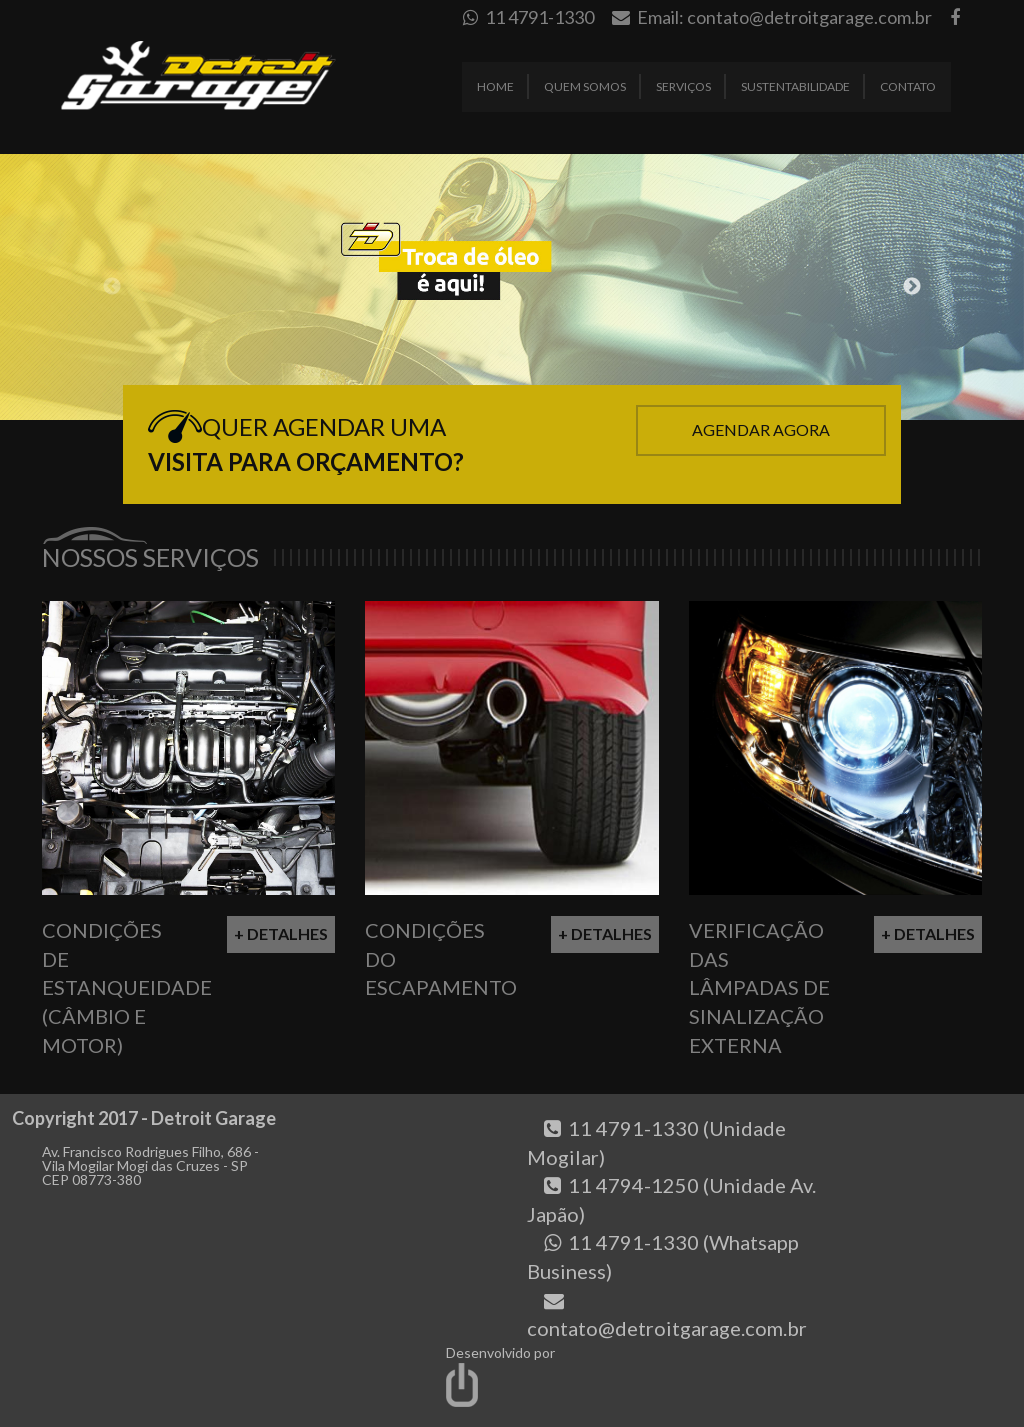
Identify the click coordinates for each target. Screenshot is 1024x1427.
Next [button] (912, 287)
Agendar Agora (761, 429)
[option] (512, 287)
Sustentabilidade (795, 86)
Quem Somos (585, 86)
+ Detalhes (281, 933)
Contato (908, 86)
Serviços (683, 86)
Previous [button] (112, 287)
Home (495, 86)
